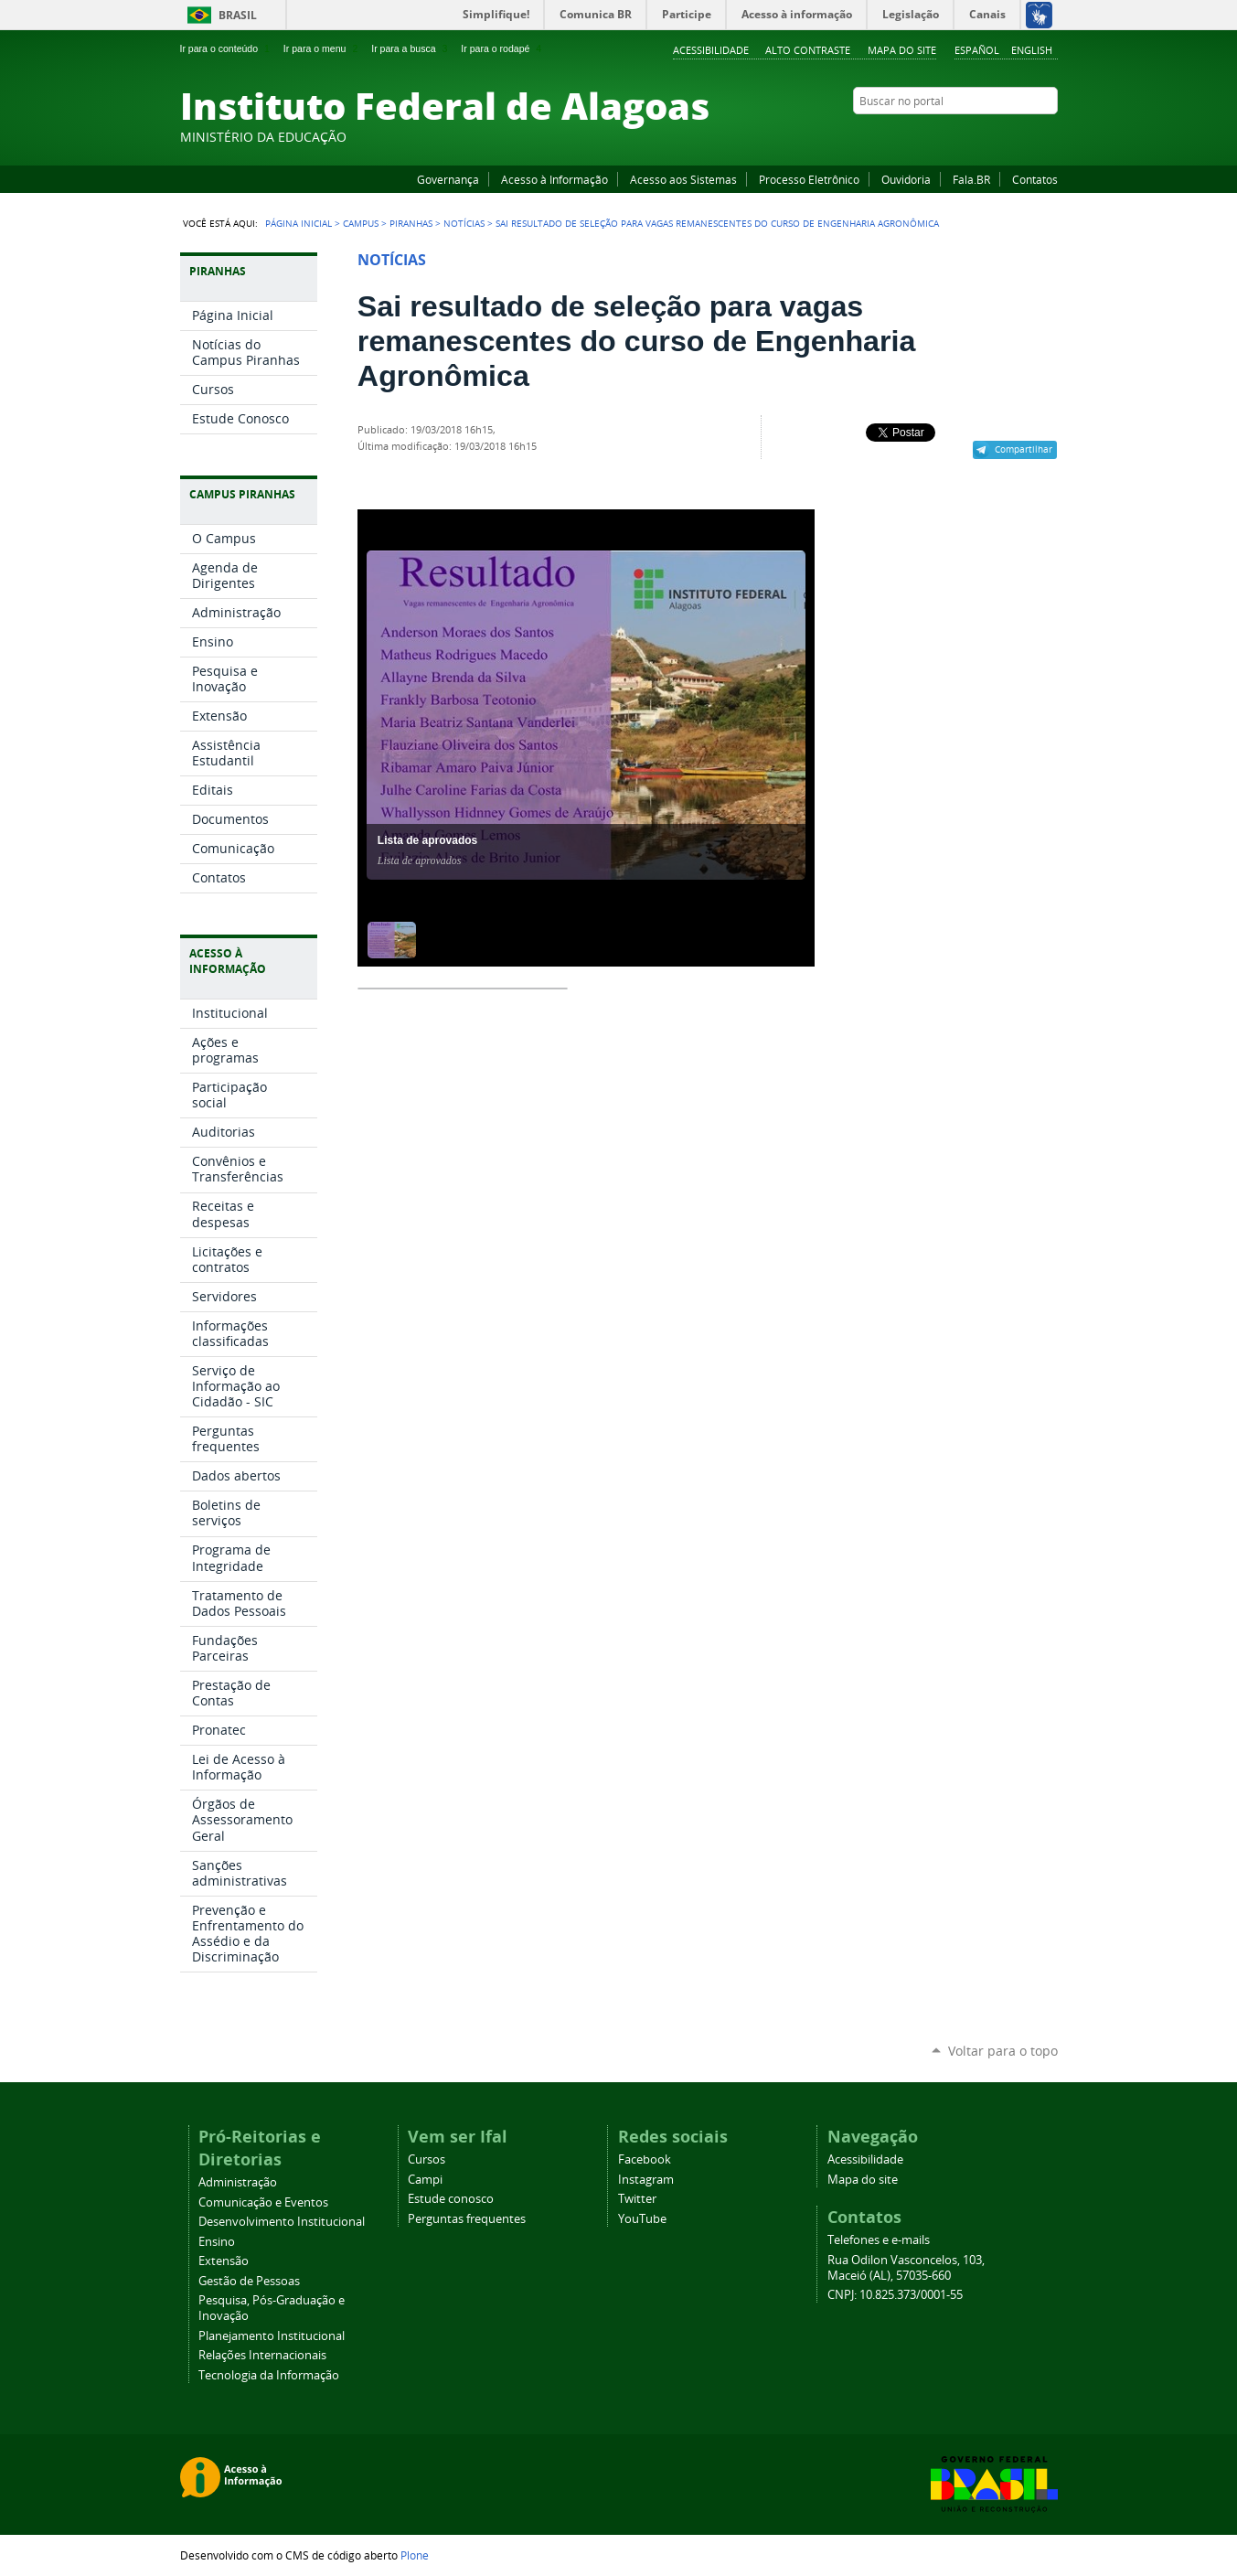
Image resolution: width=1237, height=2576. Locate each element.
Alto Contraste (807, 50)
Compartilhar (1023, 449)
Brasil (238, 15)
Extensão (223, 2261)
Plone (414, 2555)
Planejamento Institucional (271, 2336)
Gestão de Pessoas (249, 2281)
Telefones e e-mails (878, 2240)
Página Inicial (298, 223)
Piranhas (410, 223)
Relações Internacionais (262, 2355)
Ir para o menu (322, 48)
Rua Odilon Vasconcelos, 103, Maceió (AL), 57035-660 (906, 2267)
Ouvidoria (906, 179)
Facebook (957, 136)
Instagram (1003, 136)
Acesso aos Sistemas (683, 179)
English (1031, 50)
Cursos (426, 2159)
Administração (237, 2182)
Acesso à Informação (554, 179)
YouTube (980, 136)
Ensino (216, 2242)
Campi (425, 2179)
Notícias (464, 223)
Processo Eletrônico (809, 179)
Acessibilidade (711, 50)
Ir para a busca (411, 48)
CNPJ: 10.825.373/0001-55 (895, 2295)
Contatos (1035, 179)
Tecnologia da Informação (268, 2375)
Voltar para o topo (1003, 2050)
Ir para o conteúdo (226, 48)
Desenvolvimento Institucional (281, 2221)
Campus (361, 223)
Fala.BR (971, 179)
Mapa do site (902, 50)
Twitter (1026, 136)
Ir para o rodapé (503, 48)
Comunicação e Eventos (263, 2202)
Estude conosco (451, 2199)
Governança (448, 179)
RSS (1049, 136)
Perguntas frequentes (467, 2219)
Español (976, 50)
